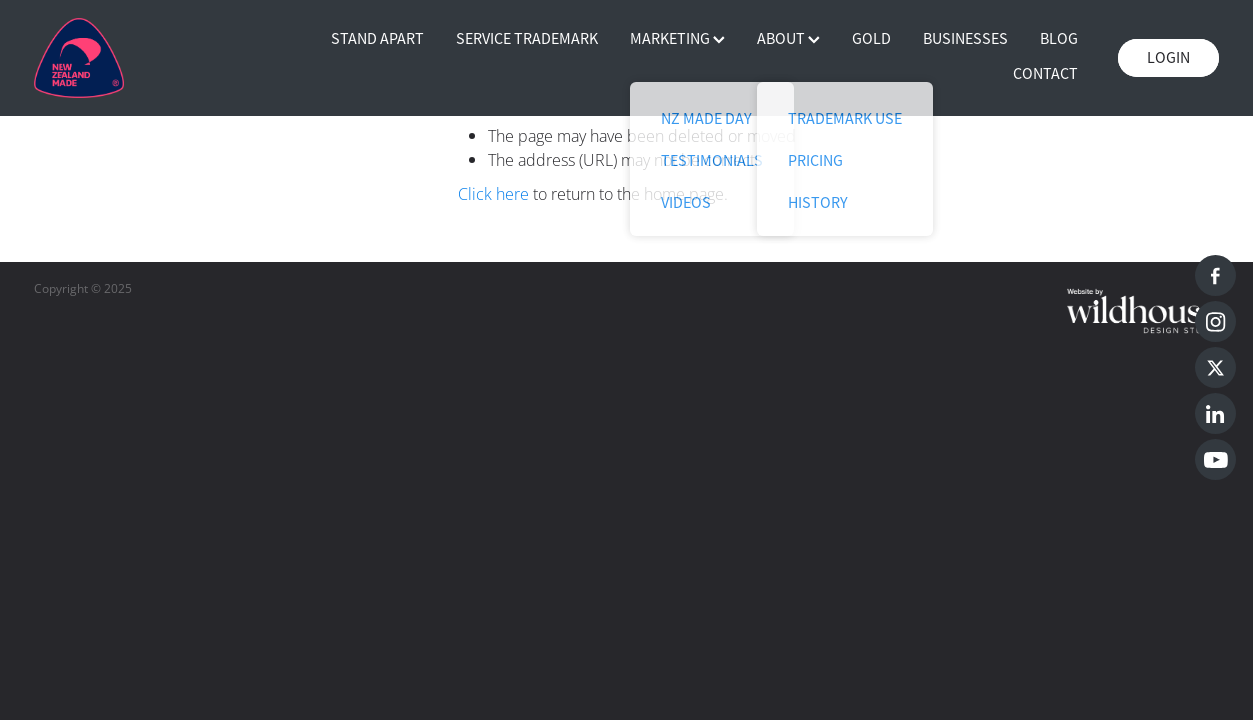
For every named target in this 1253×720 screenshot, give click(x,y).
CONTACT (1045, 74)
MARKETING (677, 39)
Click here (493, 194)
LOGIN (1168, 58)
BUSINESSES (965, 39)
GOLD (871, 39)
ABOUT (788, 39)
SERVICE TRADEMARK (527, 39)
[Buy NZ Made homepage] (152, 58)
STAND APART (377, 39)
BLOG (1059, 39)
